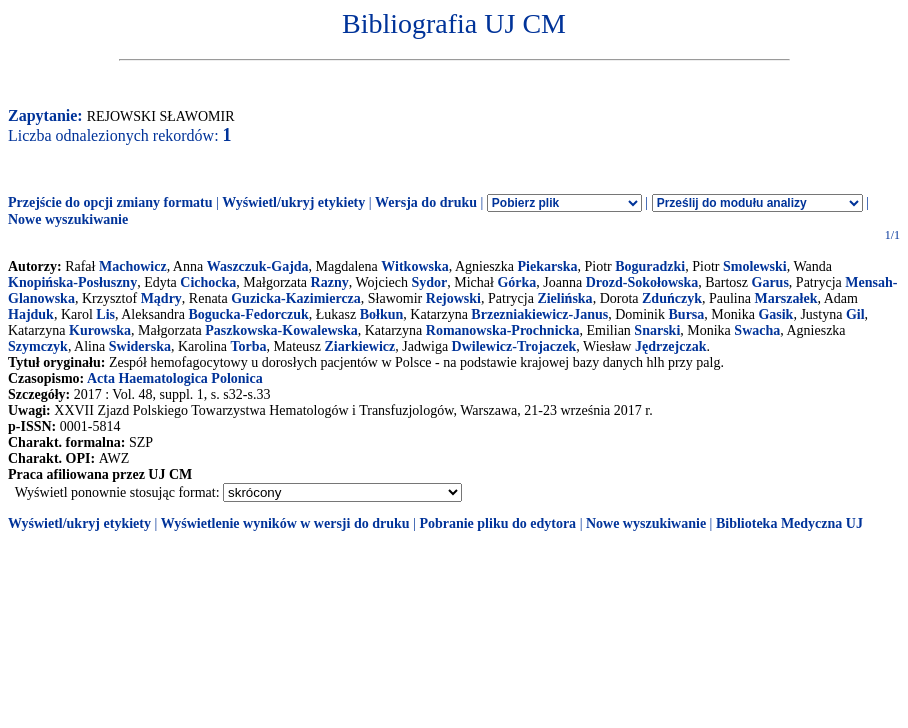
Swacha (757, 330)
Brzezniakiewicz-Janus (539, 314)
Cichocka (208, 282)
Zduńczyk (672, 298)
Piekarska (548, 266)
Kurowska (100, 330)
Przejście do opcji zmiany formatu (110, 202)
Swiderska (140, 346)
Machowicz (133, 266)
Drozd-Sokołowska (642, 282)
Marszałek (785, 298)
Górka (516, 282)
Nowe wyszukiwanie (68, 219)
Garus (770, 282)
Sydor (429, 282)
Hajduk (31, 314)
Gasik (775, 314)
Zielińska (564, 298)
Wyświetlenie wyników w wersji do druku (285, 523)
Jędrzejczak (671, 346)
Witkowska (414, 266)
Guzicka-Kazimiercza (296, 298)
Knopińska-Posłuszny (72, 282)
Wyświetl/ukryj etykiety (293, 202)
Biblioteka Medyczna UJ (789, 523)
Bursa (687, 314)
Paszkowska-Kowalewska (281, 330)
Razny (330, 282)
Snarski (657, 330)
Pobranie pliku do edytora (497, 523)
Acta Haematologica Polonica (175, 378)
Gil (855, 314)
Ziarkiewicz (359, 346)
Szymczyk (38, 346)
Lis (105, 314)
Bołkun (382, 314)
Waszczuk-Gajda (258, 266)
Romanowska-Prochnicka (503, 330)
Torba (248, 346)
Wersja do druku (426, 202)
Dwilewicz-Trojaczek (514, 346)
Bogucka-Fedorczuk (248, 314)
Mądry (161, 298)
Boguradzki (650, 266)
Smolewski (755, 266)
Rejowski (453, 298)
